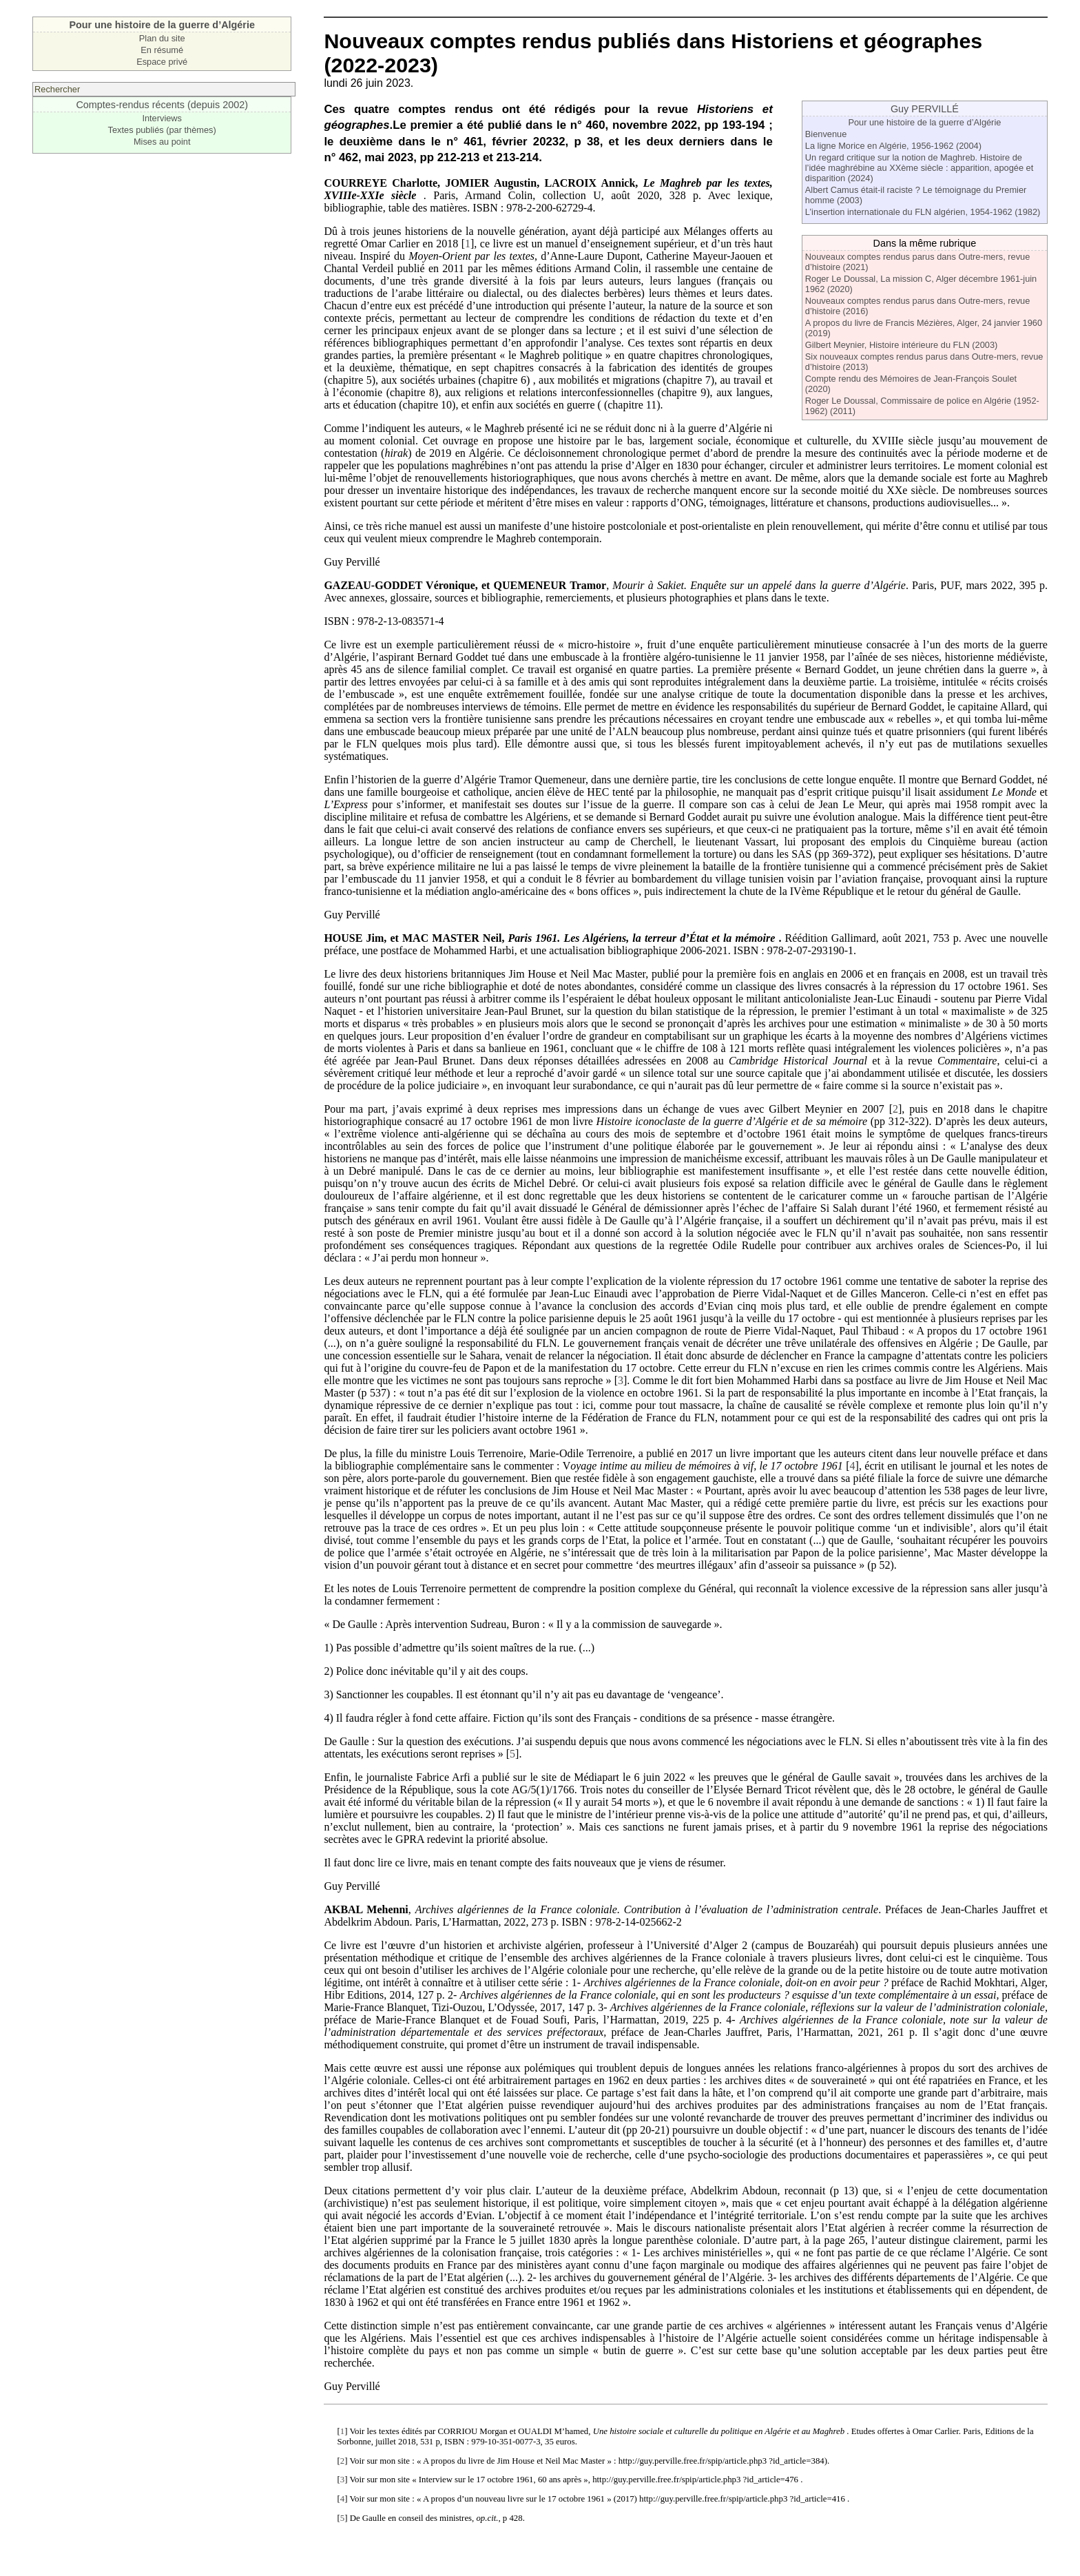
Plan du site (162, 38)
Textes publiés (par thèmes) (162, 130)
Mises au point (162, 141)
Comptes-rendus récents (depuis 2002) (162, 104)
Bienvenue (826, 134)
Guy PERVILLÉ (925, 108)
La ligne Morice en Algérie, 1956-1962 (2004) (893, 146)
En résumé (162, 50)
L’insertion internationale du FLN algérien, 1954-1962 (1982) (922, 212)
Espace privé (161, 61)
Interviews (162, 118)
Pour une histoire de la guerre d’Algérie (924, 122)
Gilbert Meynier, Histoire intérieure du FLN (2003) (901, 345)
